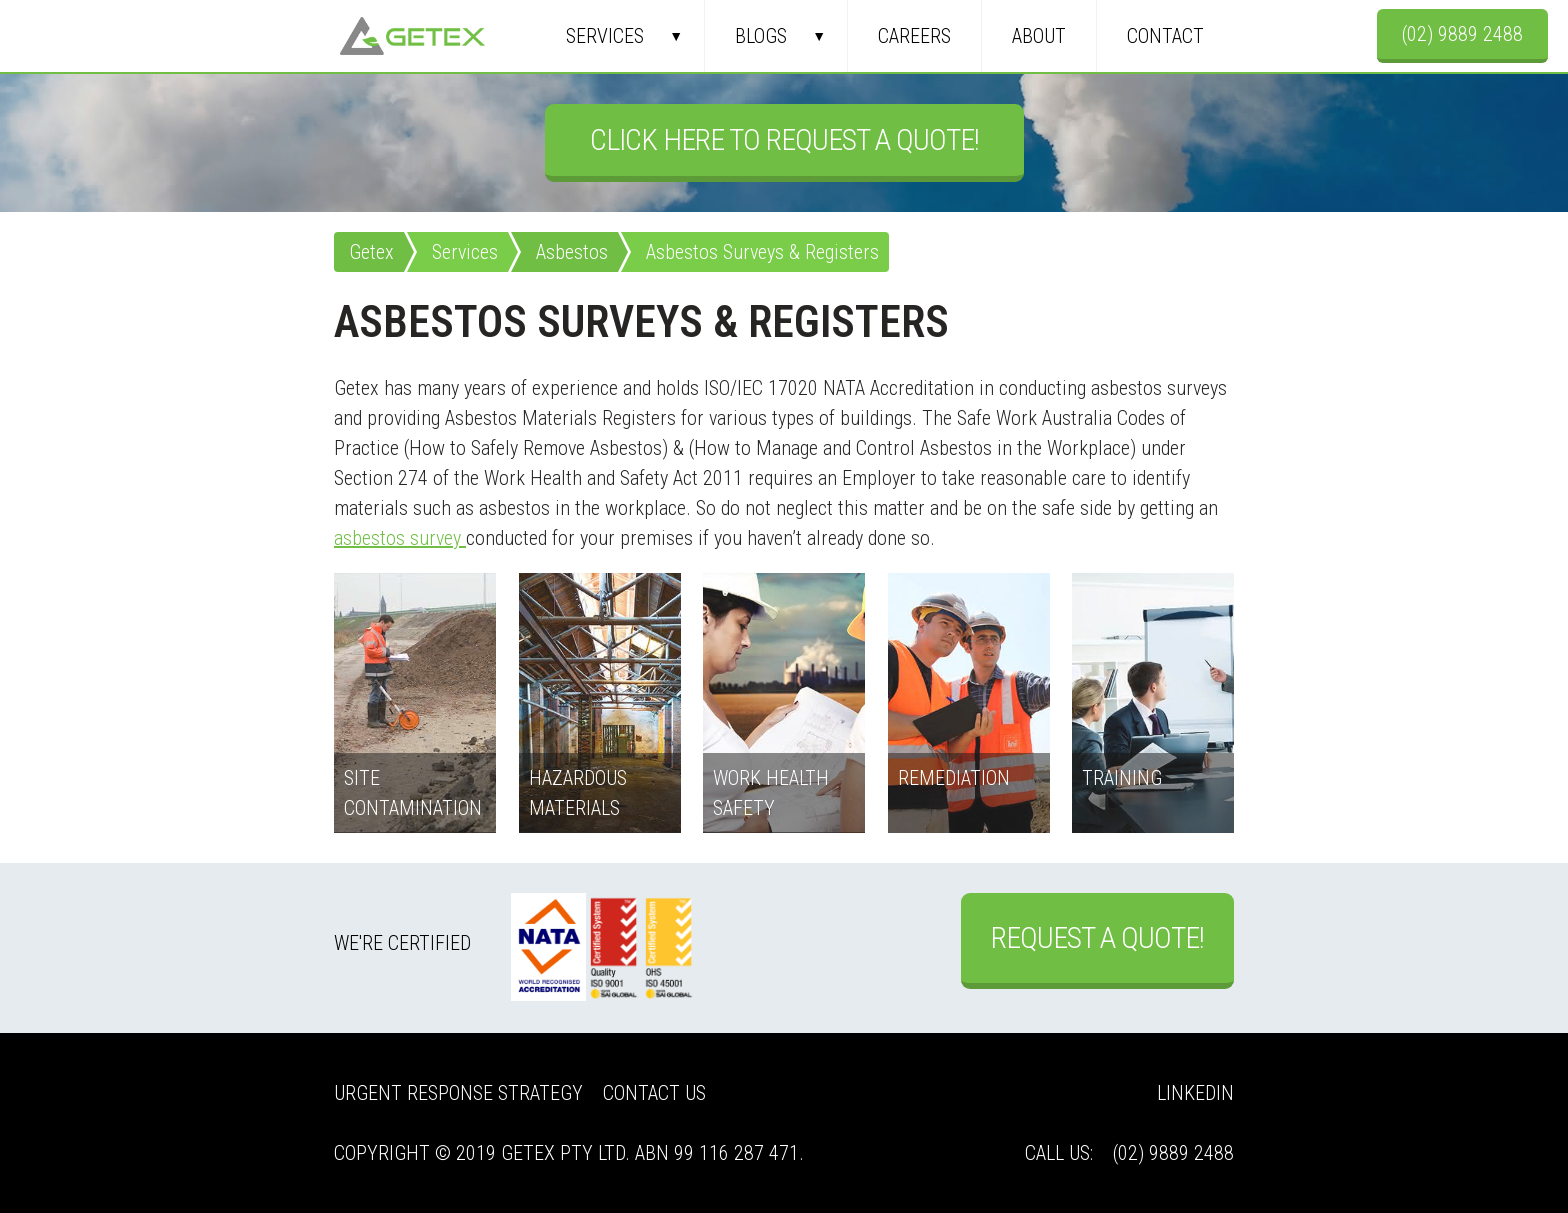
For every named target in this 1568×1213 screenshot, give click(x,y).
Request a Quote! (1097, 937)
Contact (1165, 36)
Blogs (761, 36)
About (1039, 36)
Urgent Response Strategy (458, 1093)
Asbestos (572, 252)
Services (605, 36)
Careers (914, 36)
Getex (412, 36)
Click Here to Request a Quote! (784, 139)
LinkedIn (1195, 1093)
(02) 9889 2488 (1462, 34)
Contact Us (654, 1093)
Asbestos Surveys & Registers (762, 252)
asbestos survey (400, 538)
